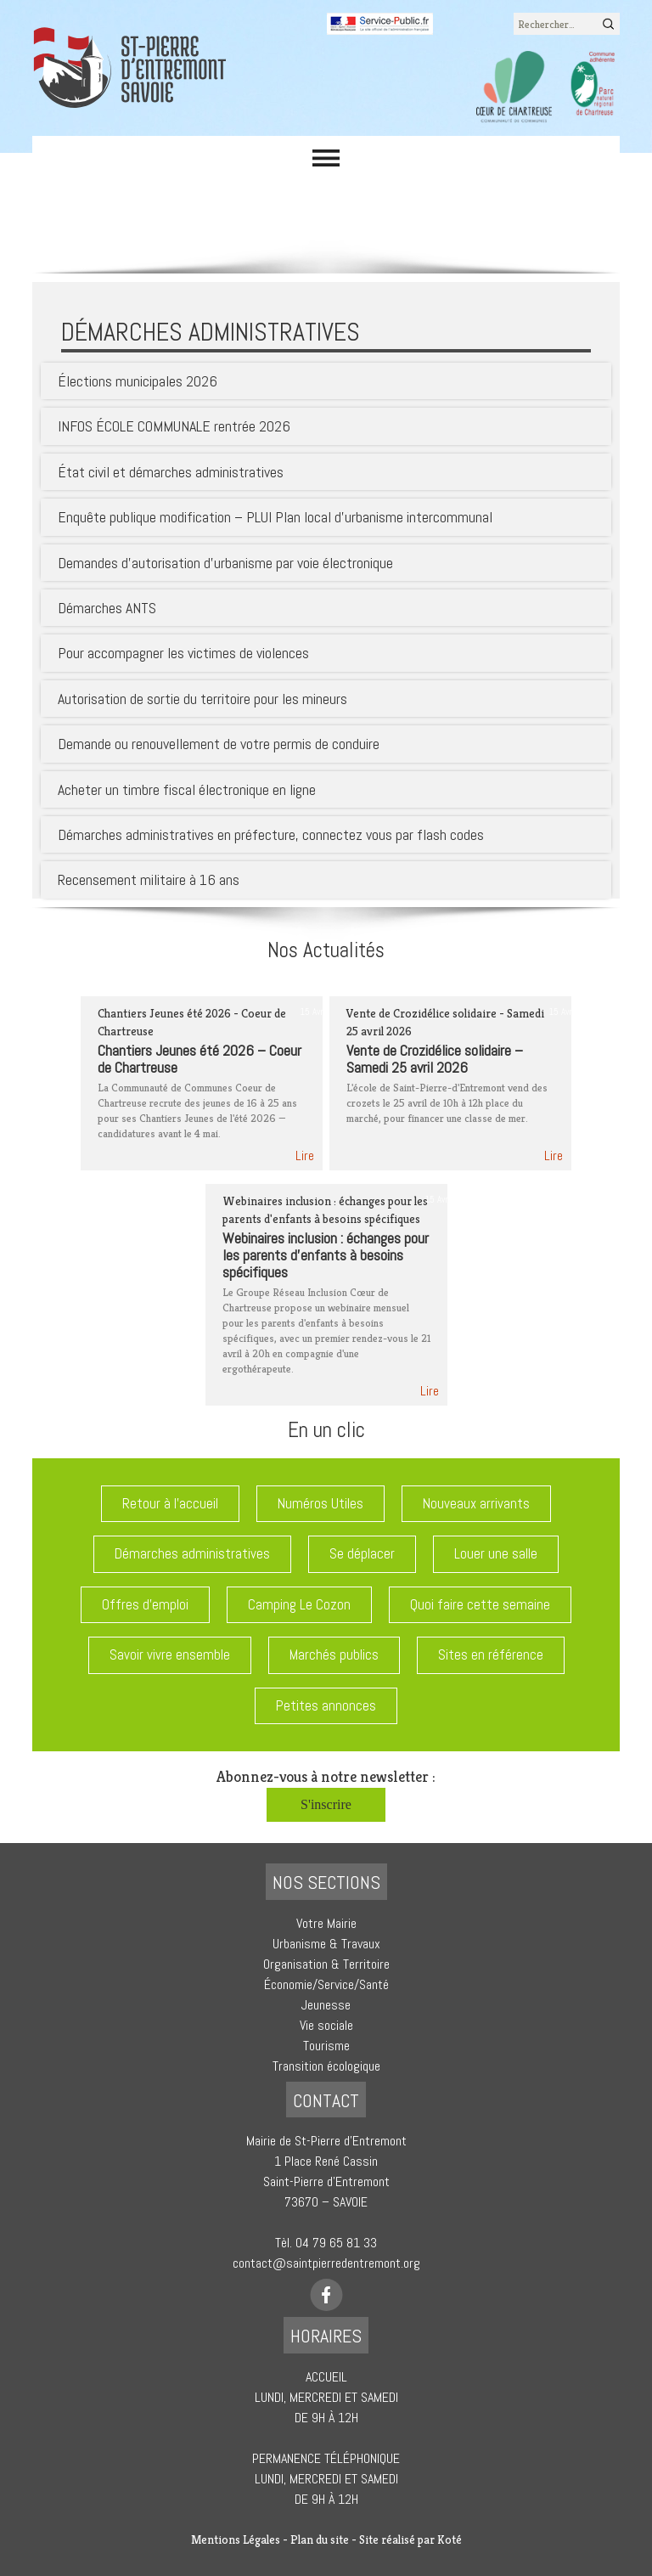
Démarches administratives (192, 1553)
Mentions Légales (235, 2539)
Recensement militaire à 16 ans (148, 879)
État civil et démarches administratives (171, 472)
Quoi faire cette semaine (480, 1604)
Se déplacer (362, 1553)
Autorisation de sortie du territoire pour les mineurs (202, 698)
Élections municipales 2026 (137, 381)
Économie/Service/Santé (326, 1984)
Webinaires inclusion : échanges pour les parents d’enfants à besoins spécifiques (325, 1255)
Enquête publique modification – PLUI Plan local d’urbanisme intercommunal (275, 517)
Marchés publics (334, 1654)
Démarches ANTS (107, 607)
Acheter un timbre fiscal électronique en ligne (187, 789)
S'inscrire (326, 1804)
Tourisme (326, 2046)
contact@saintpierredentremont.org (326, 2263)
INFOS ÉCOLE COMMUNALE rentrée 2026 (174, 426)
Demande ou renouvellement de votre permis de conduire (218, 743)
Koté (449, 2539)
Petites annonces (326, 1705)
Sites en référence (490, 1654)
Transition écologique (326, 2066)
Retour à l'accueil (170, 1503)
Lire (304, 1155)
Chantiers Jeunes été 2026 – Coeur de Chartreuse (199, 1058)
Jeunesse (326, 2005)
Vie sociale (326, 2025)
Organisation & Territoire (326, 1964)
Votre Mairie (326, 1923)
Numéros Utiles (320, 1503)
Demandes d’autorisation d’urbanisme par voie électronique (225, 562)
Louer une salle (495, 1553)
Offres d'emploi (145, 1604)
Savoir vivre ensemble (170, 1654)
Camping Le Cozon (299, 1604)
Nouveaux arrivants (476, 1503)
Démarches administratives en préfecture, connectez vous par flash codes (271, 834)
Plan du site (319, 2539)
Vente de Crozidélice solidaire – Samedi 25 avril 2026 (434, 1058)
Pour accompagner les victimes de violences (183, 652)
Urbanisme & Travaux (326, 1944)
